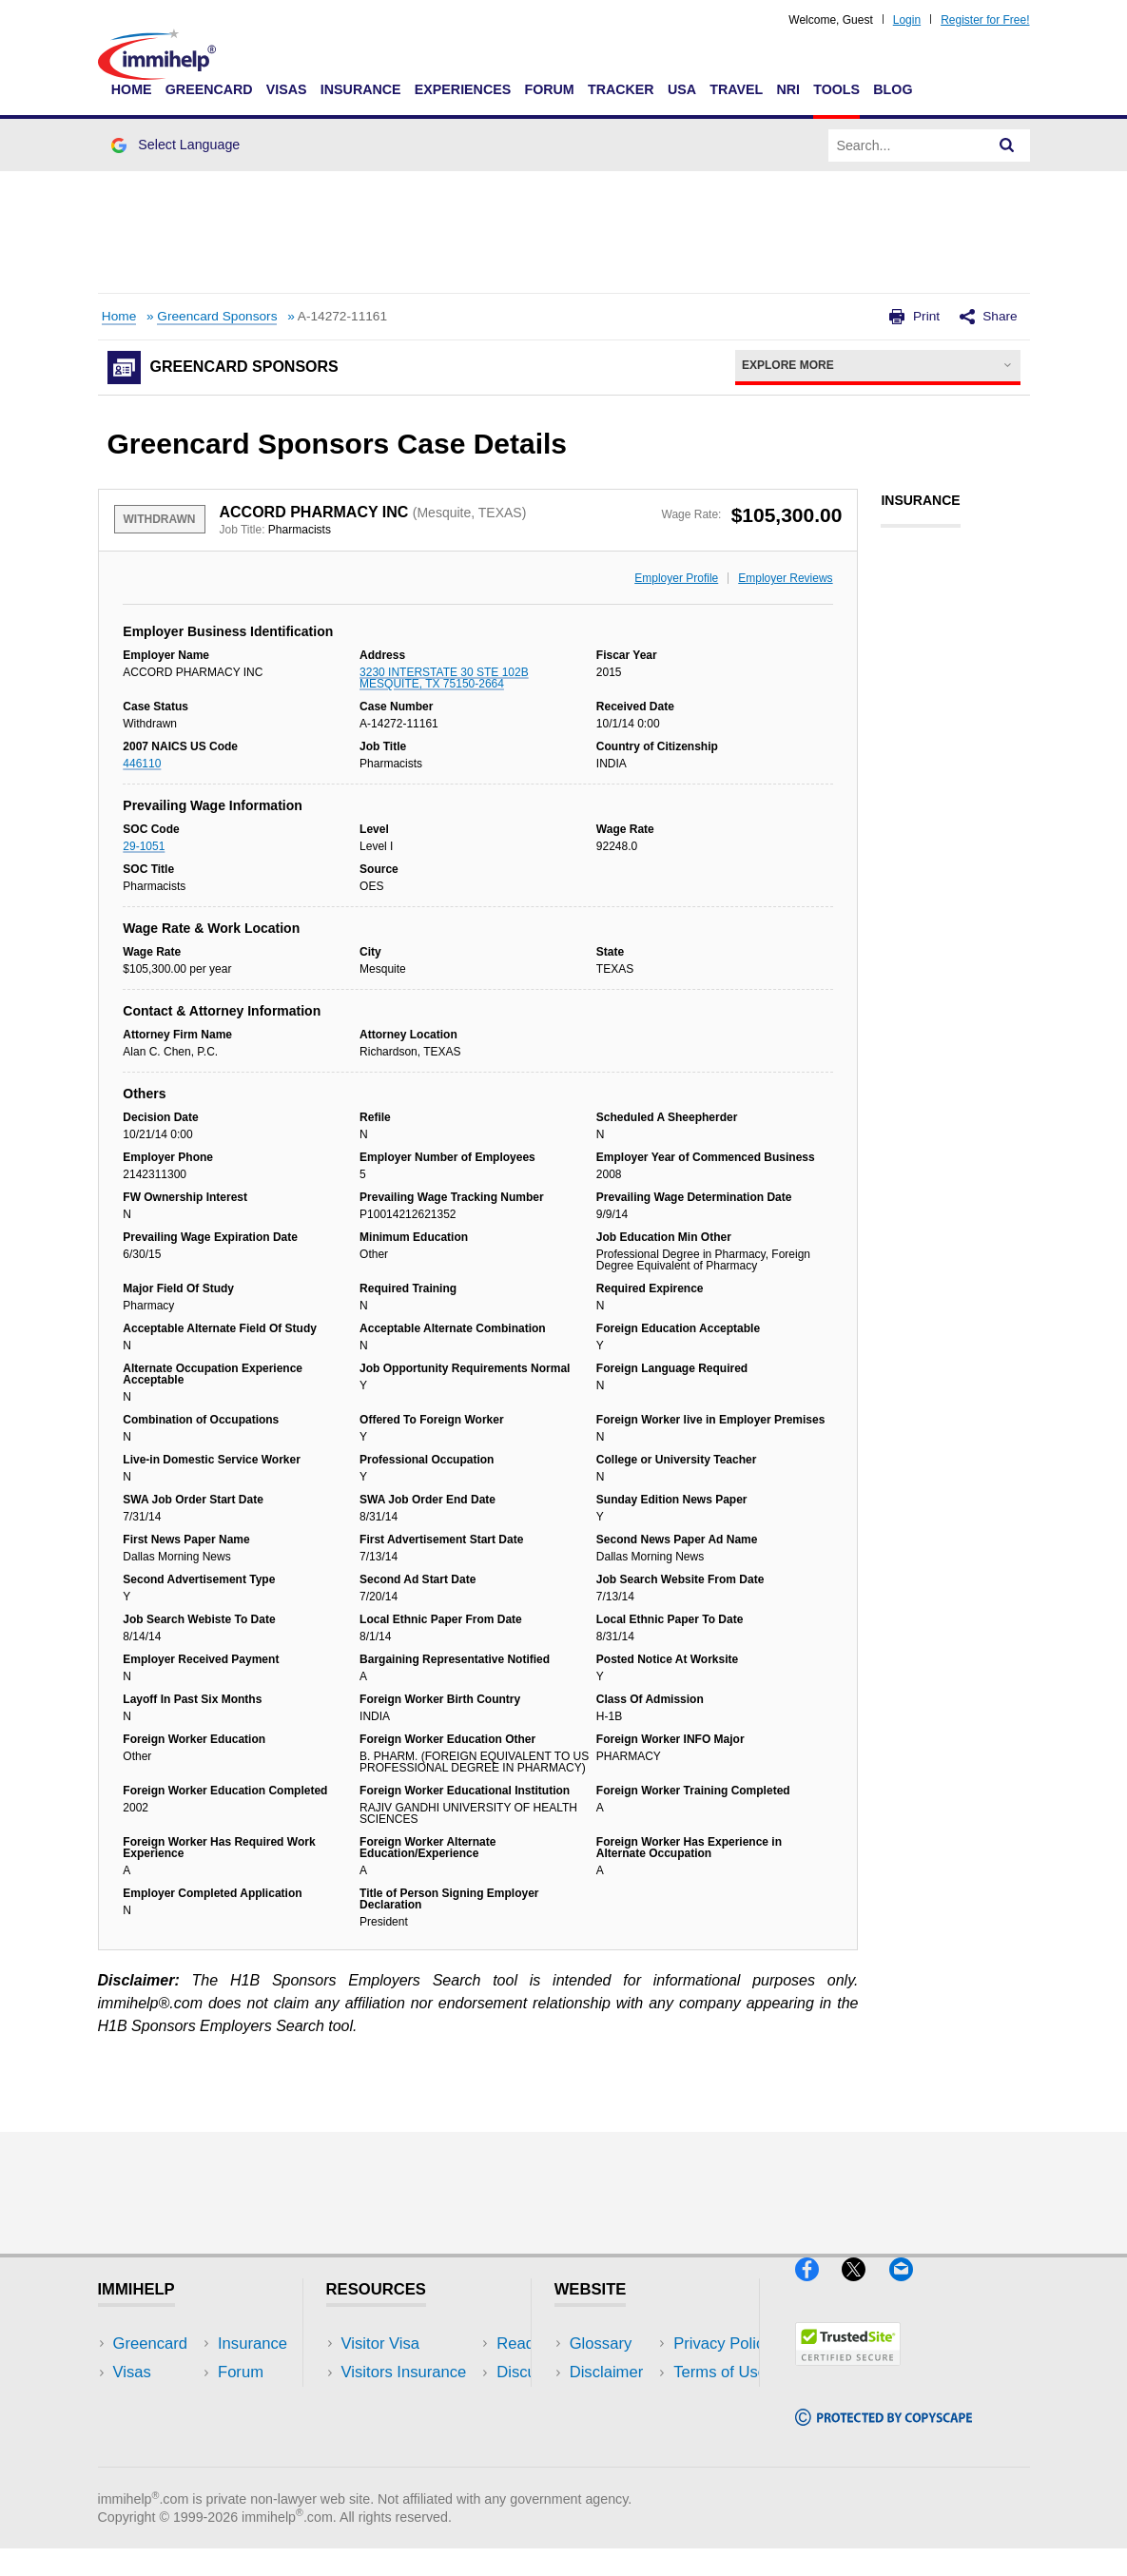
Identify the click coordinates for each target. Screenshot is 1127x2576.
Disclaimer (607, 2372)
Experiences (463, 89)
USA (682, 89)
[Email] (910, 2289)
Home (131, 89)
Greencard (209, 89)
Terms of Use (616, 2429)
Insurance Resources (416, 2458)
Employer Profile (676, 578)
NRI (788, 89)
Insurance (361, 89)
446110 (142, 763)
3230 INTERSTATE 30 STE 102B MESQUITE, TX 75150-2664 (444, 678)
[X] (865, 2289)
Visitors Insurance (404, 2372)
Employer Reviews (785, 578)
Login (907, 20)
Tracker (621, 89)
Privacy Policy (619, 2401)
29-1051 (144, 846)
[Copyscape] (883, 2434)
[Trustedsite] (848, 2374)
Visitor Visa (380, 2343)
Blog (892, 89)
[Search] (1007, 145)
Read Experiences (406, 2401)
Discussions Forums (412, 2429)
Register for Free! (985, 20)
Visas (286, 89)
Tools (836, 89)
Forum (548, 89)
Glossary (601, 2343)
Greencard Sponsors (217, 316)
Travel (736, 89)
